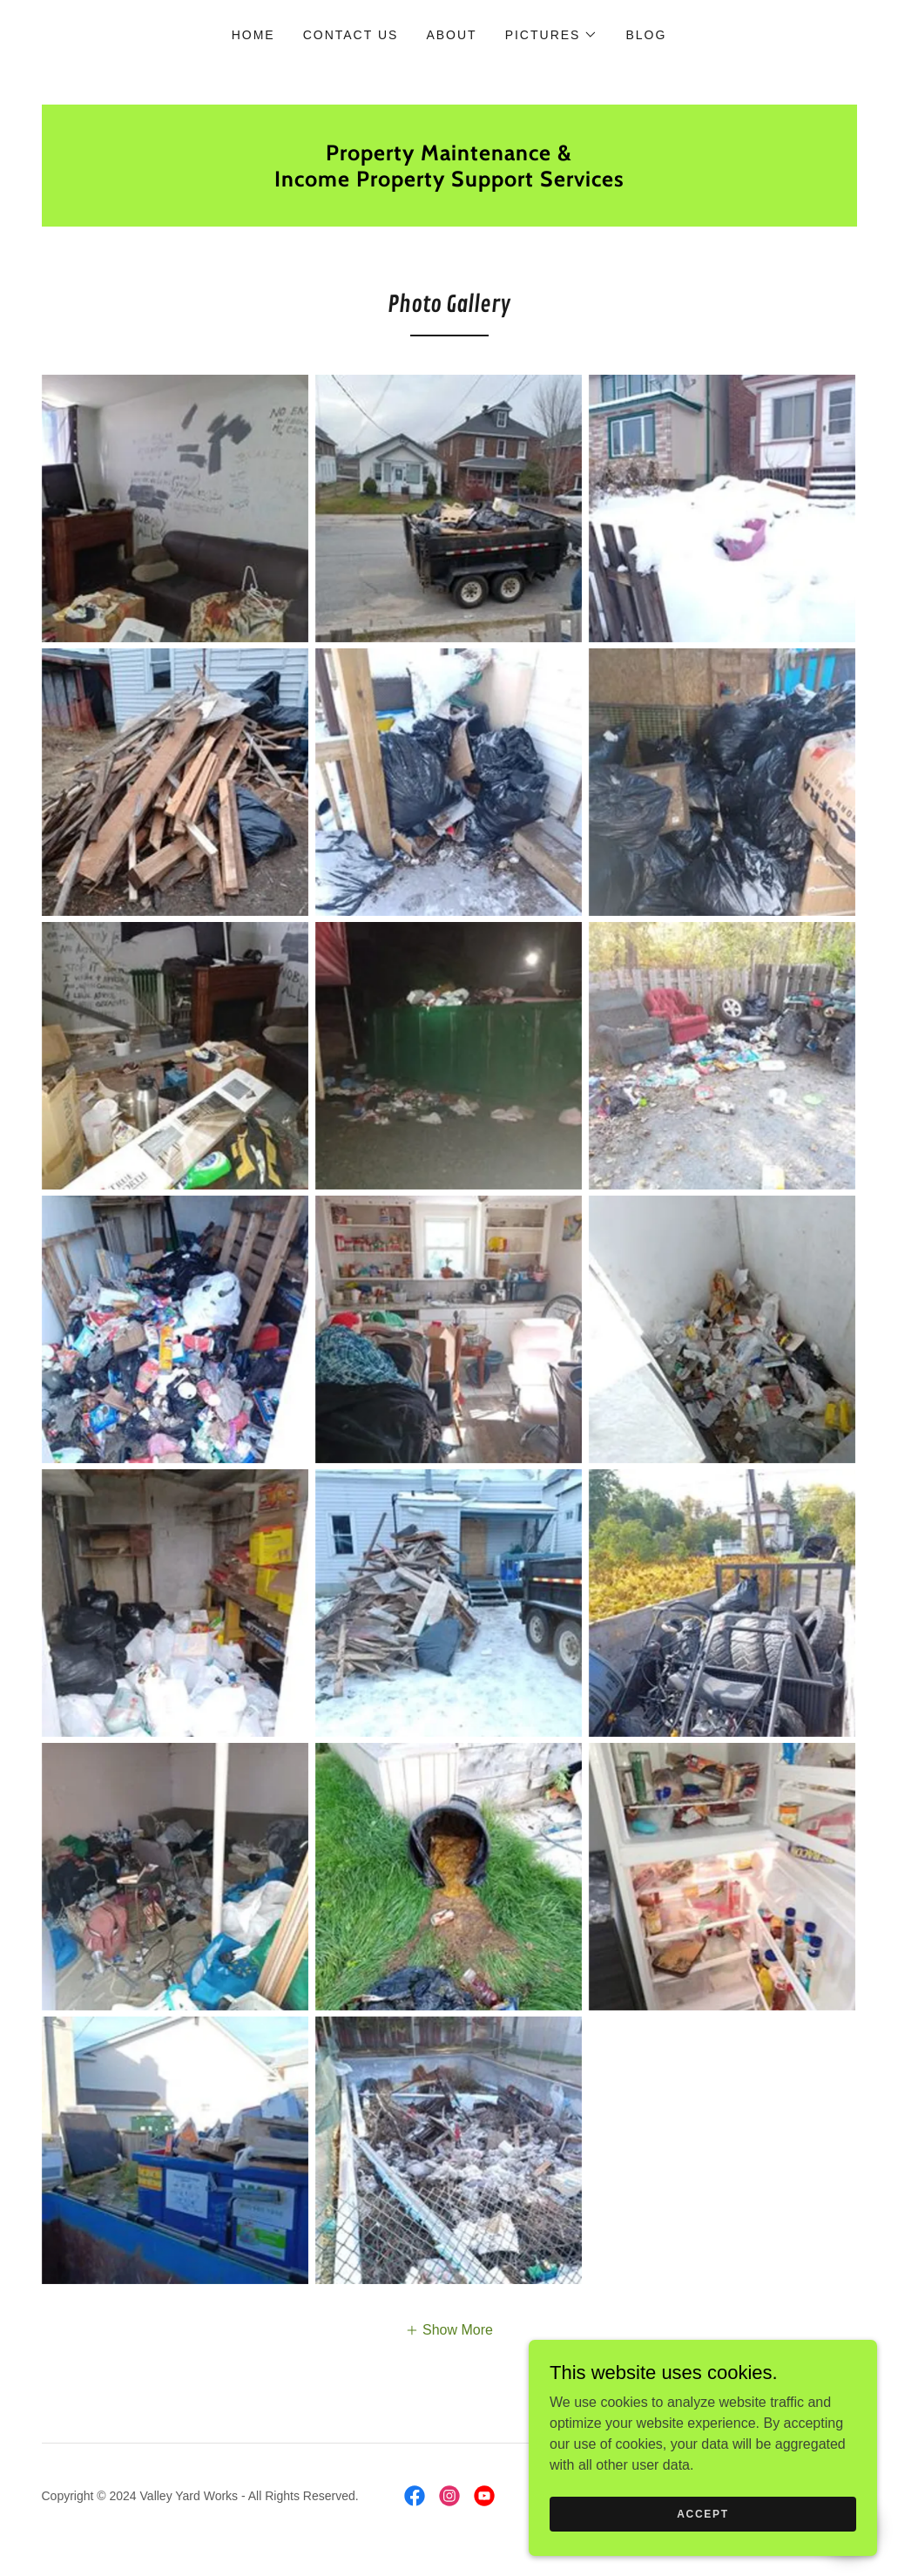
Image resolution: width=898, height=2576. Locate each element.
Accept (703, 2549)
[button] (551, 34)
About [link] (451, 35)
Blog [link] (645, 35)
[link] (449, 181)
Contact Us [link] (351, 35)
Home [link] (253, 35)
